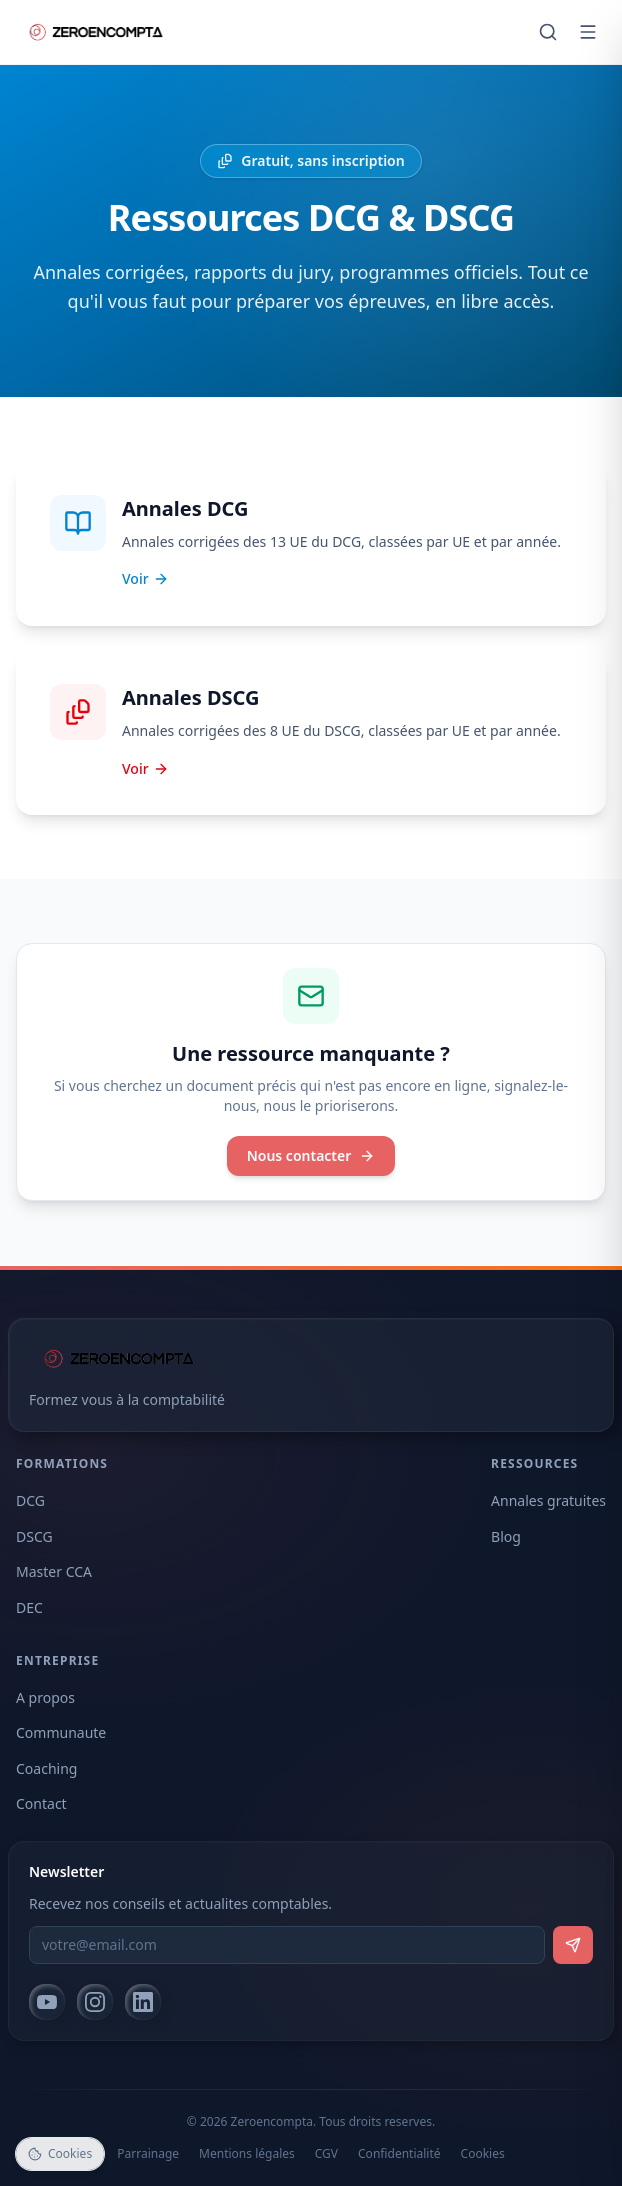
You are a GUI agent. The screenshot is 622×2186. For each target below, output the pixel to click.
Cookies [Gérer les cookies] (60, 2153)
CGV (326, 2154)
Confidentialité (399, 2154)
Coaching (46, 1768)
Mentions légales (247, 2154)
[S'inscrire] (573, 1945)
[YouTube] (47, 2002)
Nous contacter (311, 1155)
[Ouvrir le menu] (588, 32)
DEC (29, 1607)
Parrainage (148, 2154)
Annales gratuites (548, 1500)
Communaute (61, 1732)
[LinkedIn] (143, 2002)
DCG (30, 1500)
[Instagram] (95, 2002)
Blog (506, 1536)
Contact (41, 1803)
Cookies (483, 2154)
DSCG (34, 1536)
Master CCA (54, 1571)
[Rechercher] (548, 32)
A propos (45, 1697)
